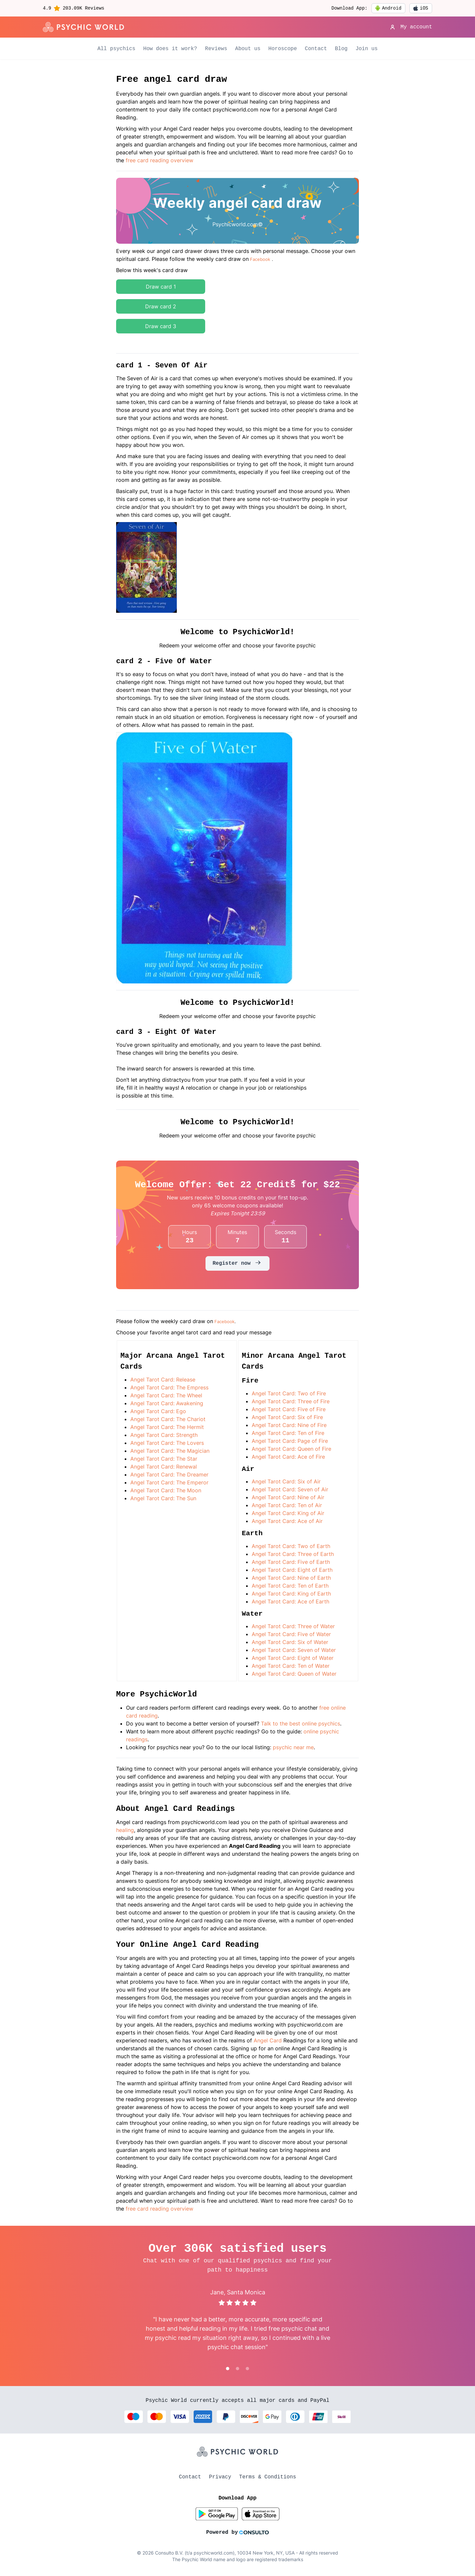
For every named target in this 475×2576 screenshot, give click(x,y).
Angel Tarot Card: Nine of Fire (289, 1425)
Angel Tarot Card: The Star (163, 1458)
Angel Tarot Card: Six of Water (290, 1642)
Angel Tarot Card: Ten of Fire (288, 1433)
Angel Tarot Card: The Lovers (167, 1443)
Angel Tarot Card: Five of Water (291, 1634)
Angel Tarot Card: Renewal (163, 1466)
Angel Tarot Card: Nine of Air (288, 1497)
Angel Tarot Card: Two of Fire (289, 1393)
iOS (420, 8)
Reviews (216, 49)
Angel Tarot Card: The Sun (163, 1498)
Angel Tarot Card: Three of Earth (293, 1554)
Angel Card (268, 2040)
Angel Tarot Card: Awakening (166, 1403)
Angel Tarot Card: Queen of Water (294, 1673)
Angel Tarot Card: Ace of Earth (290, 1601)
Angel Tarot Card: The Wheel (166, 1395)
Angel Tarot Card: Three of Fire (291, 1401)
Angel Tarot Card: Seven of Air (290, 1489)
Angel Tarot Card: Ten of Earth (290, 1585)
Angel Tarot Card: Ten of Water (291, 1665)
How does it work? (170, 49)
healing (125, 1830)
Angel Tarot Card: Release (162, 1379)
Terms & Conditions (267, 2477)
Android (388, 8)
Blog (341, 49)
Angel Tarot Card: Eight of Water (292, 1658)
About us (248, 49)
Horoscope (283, 49)
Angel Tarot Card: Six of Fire (287, 1417)
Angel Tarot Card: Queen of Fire (291, 1448)
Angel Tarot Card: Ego (158, 1411)
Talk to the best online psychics (300, 1723)
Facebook (260, 259)
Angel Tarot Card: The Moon (165, 1490)
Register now (237, 1263)
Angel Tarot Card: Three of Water (293, 1626)
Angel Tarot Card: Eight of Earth (292, 1570)
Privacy (220, 2477)
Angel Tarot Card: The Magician (169, 1450)
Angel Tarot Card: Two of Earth (291, 1546)
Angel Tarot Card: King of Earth (291, 1593)
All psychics (116, 49)
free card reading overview (159, 160)
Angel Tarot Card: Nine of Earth (291, 1577)
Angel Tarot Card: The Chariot (168, 1419)
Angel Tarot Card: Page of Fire (290, 1441)
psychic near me (293, 1747)
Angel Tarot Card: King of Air (288, 1513)
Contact (316, 49)
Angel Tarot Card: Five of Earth (291, 1562)
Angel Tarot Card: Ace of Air (287, 1521)
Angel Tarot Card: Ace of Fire (288, 1456)
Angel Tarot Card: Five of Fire (289, 1409)
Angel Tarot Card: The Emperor (169, 1482)
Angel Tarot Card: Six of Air (286, 1481)
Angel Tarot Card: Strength (164, 1435)
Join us (367, 49)
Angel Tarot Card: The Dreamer (169, 1474)
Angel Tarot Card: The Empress (169, 1387)
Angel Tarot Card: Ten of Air (287, 1505)
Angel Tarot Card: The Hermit (167, 1427)
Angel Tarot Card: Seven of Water (294, 1650)
